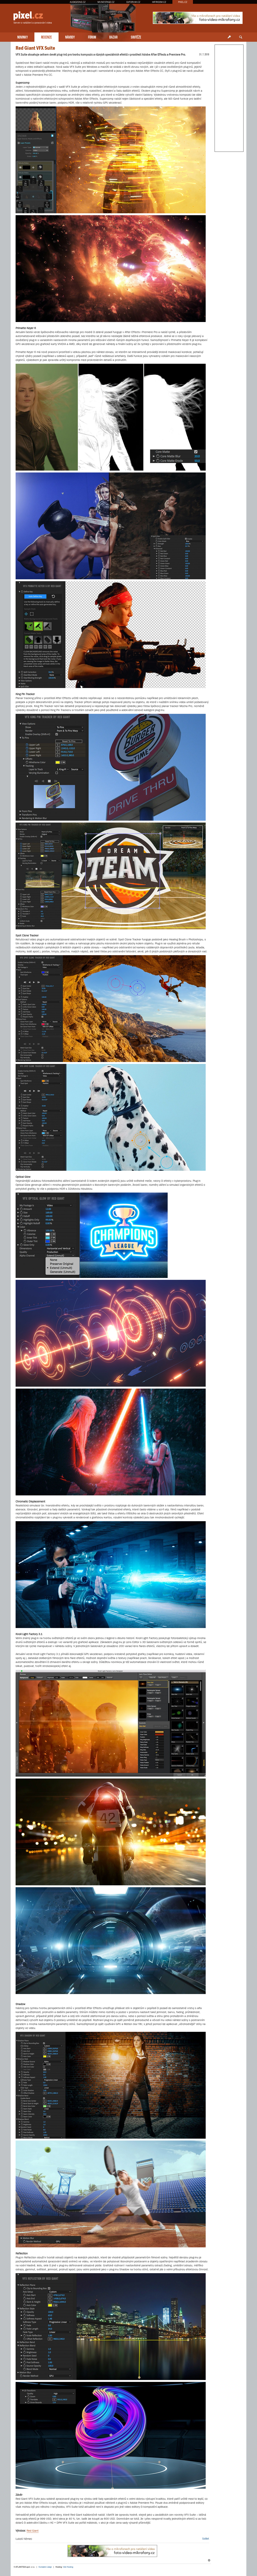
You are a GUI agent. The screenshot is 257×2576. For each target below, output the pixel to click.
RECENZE (46, 37)
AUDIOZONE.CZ (78, 2)
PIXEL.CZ (182, 2)
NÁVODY (70, 37)
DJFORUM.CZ (133, 2)
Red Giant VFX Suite (35, 48)
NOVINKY (22, 37)
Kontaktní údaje (45, 2567)
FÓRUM (92, 37)
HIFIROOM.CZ (159, 2)
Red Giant (33, 2530)
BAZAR (113, 37)
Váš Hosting (68, 2567)
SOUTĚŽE (136, 37)
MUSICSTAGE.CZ (106, 2)
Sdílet (205, 2538)
